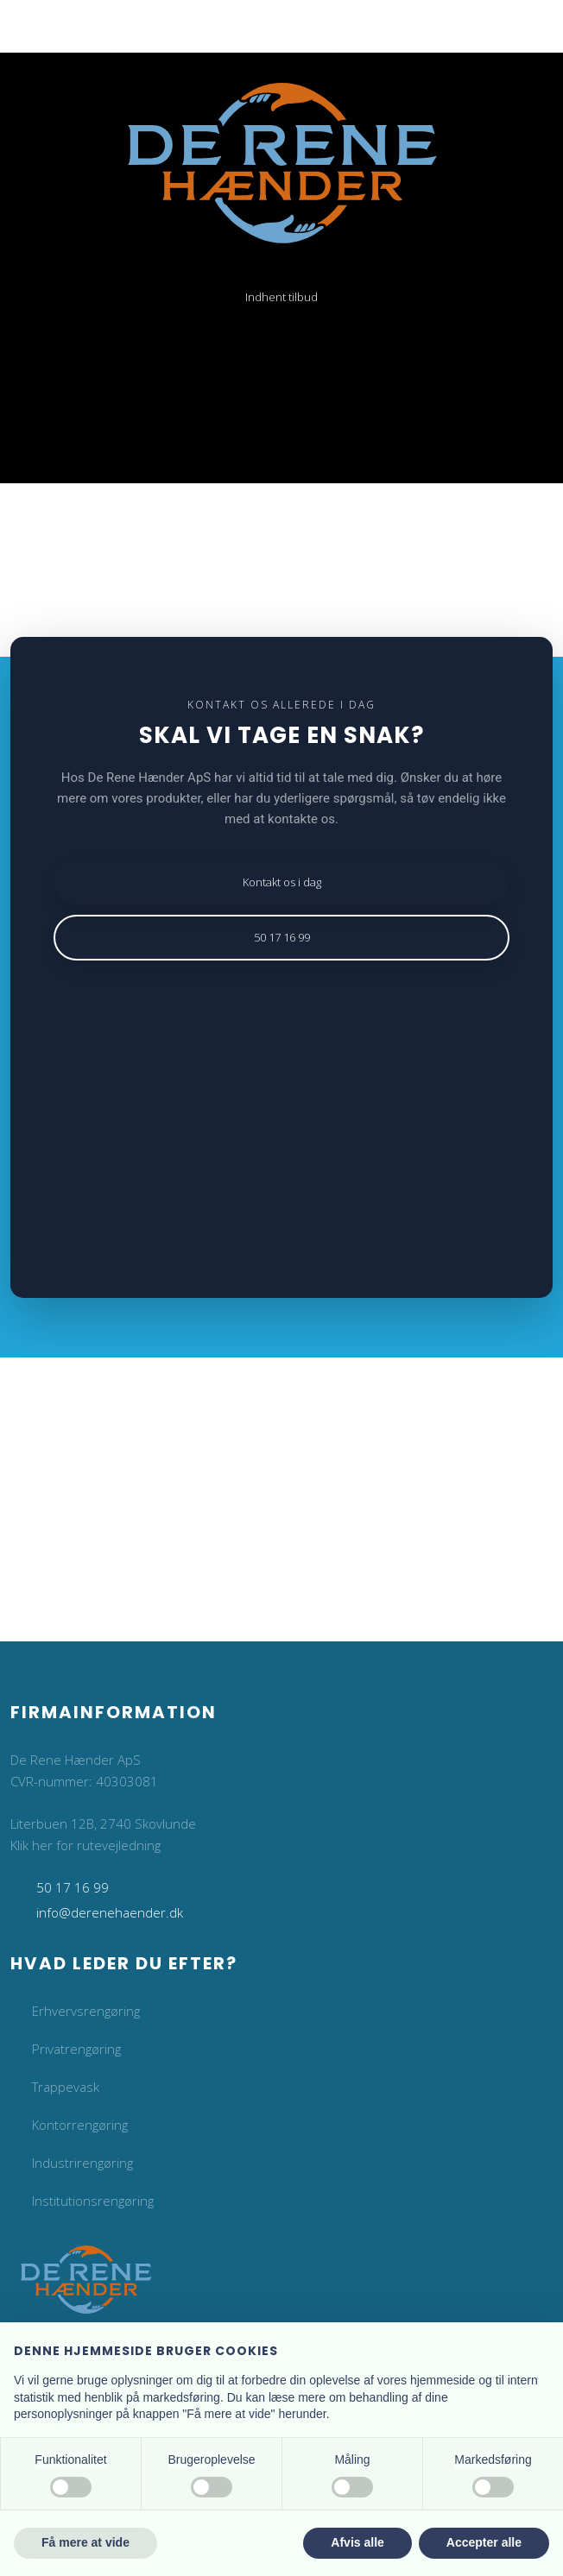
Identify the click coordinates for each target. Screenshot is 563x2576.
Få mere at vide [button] (85, 2542)
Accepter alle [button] (484, 2542)
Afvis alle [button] (357, 2542)
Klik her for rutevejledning (85, 1845)
